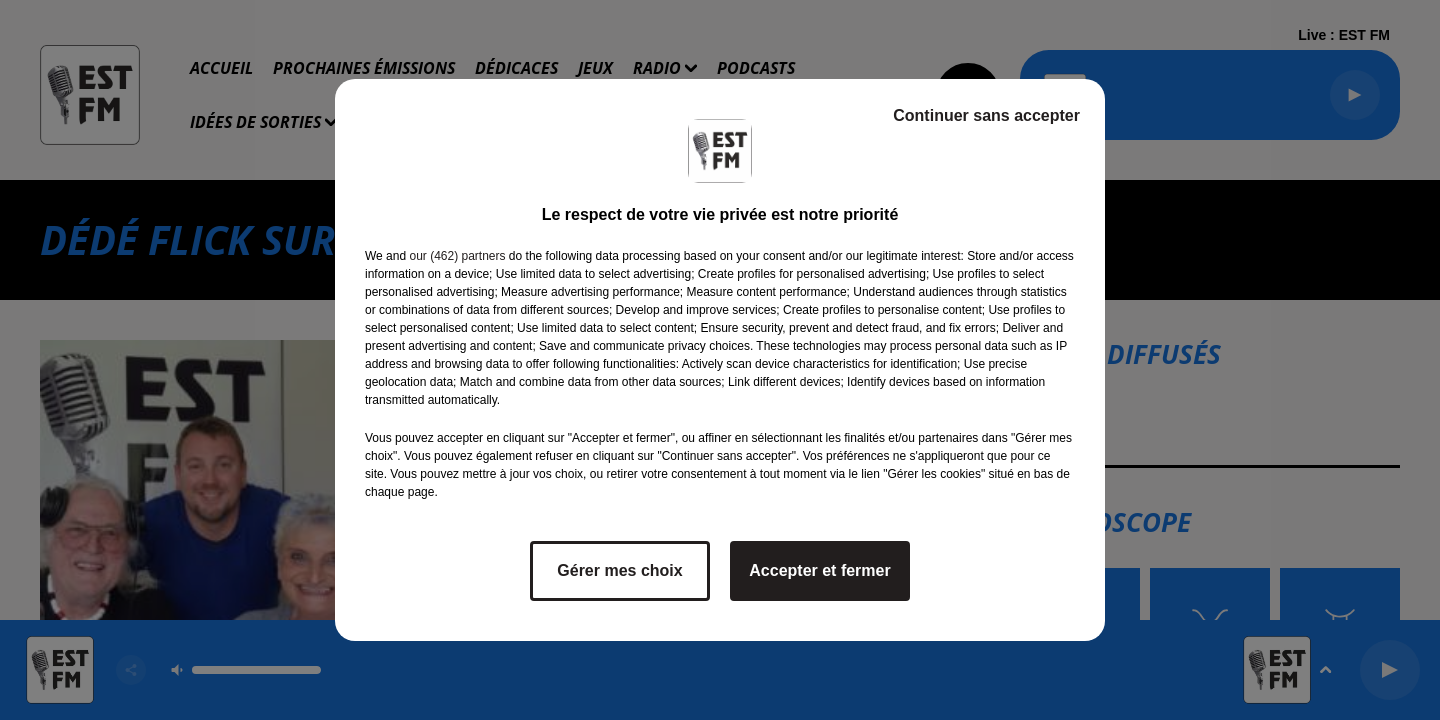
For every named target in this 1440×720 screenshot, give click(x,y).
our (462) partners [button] (457, 256)
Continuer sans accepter (986, 115)
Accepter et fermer (819, 570)
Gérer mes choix (619, 570)
